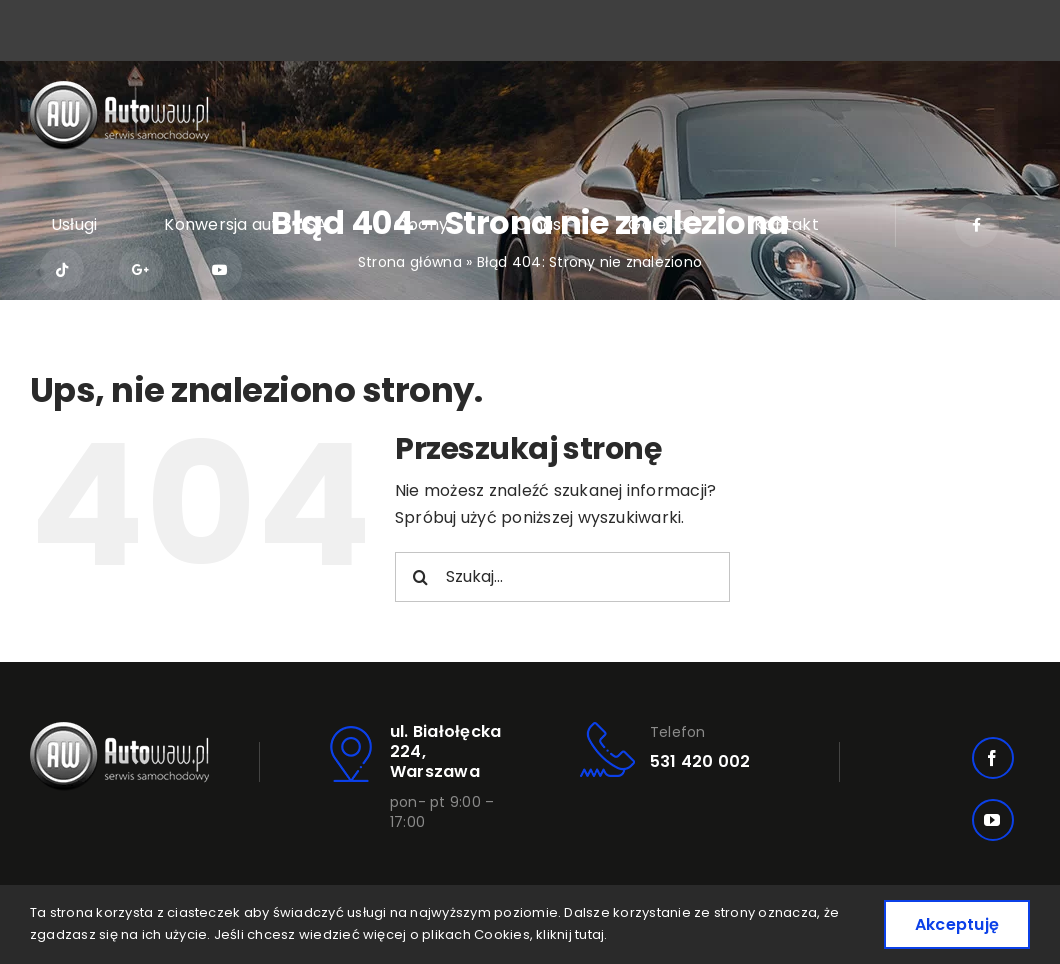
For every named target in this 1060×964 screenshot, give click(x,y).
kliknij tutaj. (571, 934)
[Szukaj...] (562, 577)
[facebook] (993, 758)
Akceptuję (957, 924)
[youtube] (993, 820)
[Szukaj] (420, 577)
